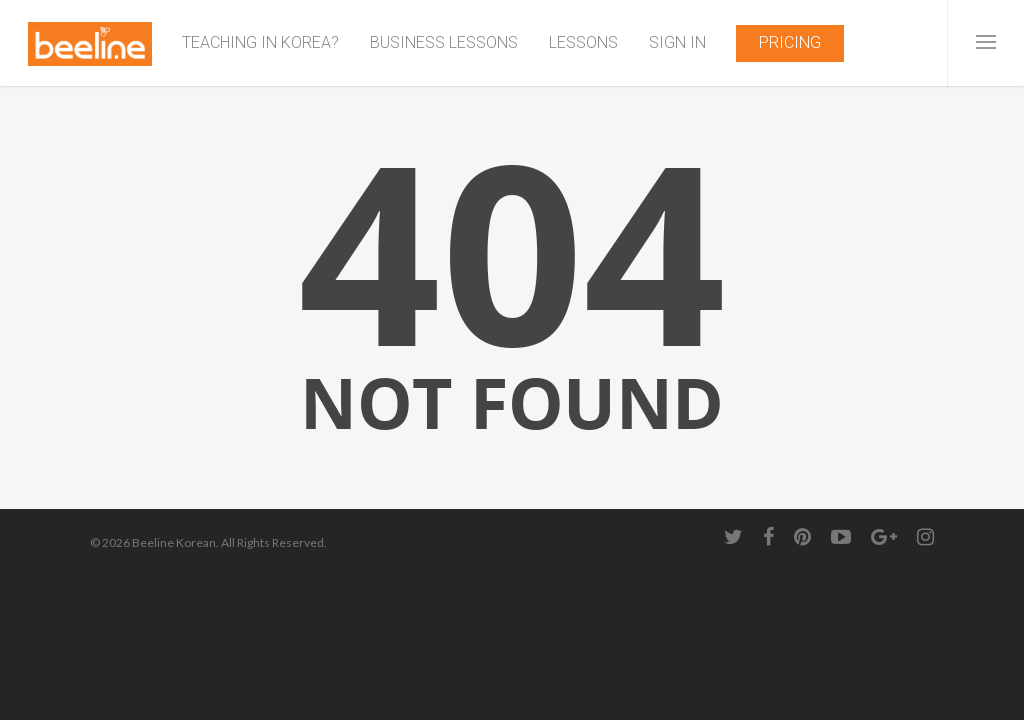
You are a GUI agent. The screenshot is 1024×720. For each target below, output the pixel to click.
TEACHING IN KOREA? (260, 42)
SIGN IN (677, 42)
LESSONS (583, 42)
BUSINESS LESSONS (444, 42)
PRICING (790, 42)
